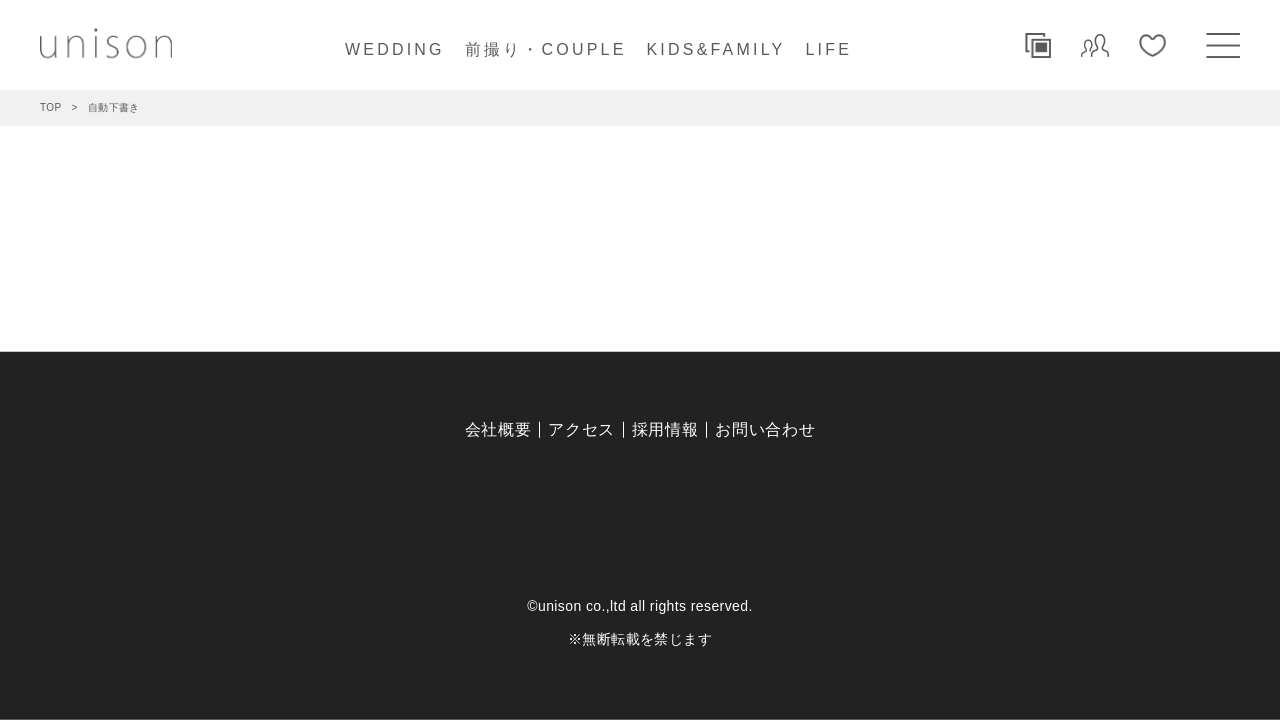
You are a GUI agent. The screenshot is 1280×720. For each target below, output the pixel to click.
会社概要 (498, 429)
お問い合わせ (765, 429)
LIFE (828, 49)
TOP (51, 107)
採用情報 (665, 429)
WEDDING (395, 49)
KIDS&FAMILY (716, 49)
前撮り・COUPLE (546, 49)
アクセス (581, 429)
